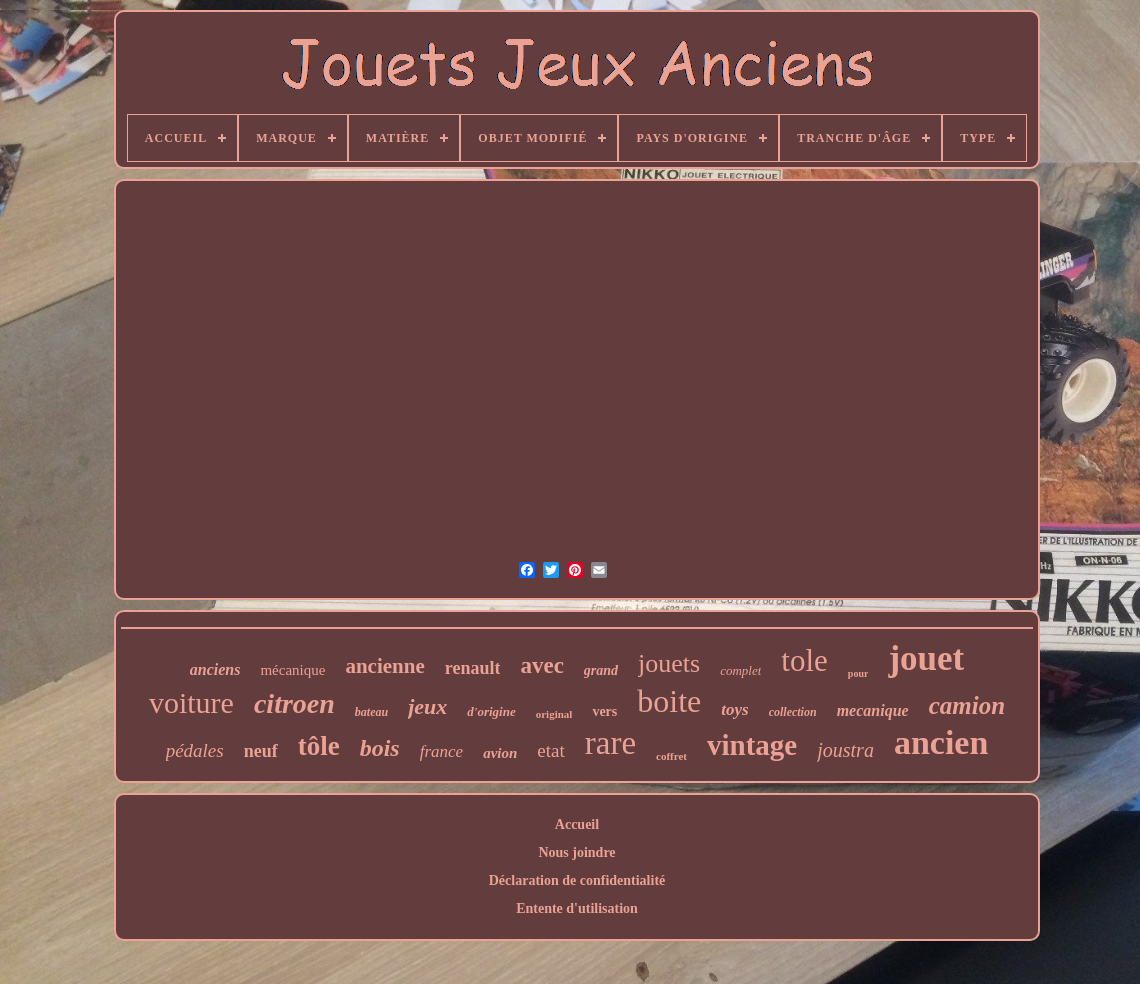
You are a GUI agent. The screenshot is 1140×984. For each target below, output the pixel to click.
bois (380, 748)
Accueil (577, 824)
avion (500, 753)
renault (473, 668)
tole (804, 660)
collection (793, 712)
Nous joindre (576, 852)
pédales (195, 750)
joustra (845, 750)
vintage (752, 745)
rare (610, 743)
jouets (669, 663)
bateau (371, 712)
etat (550, 750)
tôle (319, 746)
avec (541, 665)
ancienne (384, 666)
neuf (261, 751)
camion (967, 705)
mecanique (873, 710)
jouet (926, 658)
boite (669, 701)
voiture (191, 702)
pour (858, 673)
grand (601, 670)
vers (604, 711)
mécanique (292, 670)
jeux (427, 706)
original (554, 714)
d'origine (491, 711)
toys (734, 709)
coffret (671, 756)
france (441, 751)
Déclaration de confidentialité (577, 880)
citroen (294, 703)
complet (740, 670)
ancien (941, 742)
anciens (215, 669)
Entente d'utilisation (577, 908)
